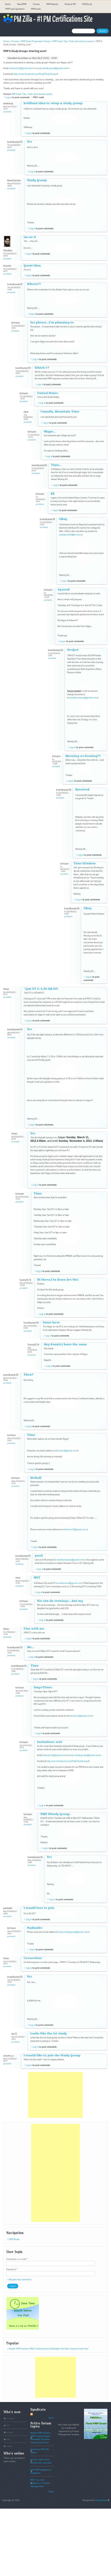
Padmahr (34, 1928)
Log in (9, 97)
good (39, 1555)
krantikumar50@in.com (71, 534)
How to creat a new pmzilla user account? (40, 2461)
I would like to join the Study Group (52, 2055)
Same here (51, 1322)
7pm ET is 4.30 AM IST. (41, 989)
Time (38, 1193)
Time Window (85, 863)
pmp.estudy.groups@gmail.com (85, 1755)
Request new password (20, 2279)
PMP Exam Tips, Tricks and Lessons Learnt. (73, 41)
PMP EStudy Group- (56, 1814)
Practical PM (70, 4)
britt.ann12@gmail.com (21, 68)
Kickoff (36, 1478)
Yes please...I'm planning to (52, 322)
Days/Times (43, 1687)
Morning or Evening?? (83, 756)
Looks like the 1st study (48, 2033)
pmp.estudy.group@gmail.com (53, 68)
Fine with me (34, 1628)
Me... (30, 1647)
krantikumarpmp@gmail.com (84, 697)
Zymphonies (102, 2500)
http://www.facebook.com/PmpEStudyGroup (36, 73)
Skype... (50, 431)
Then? (28, 1374)
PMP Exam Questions (15, 9)
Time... (56, 465)
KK (53, 493)
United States (47, 393)
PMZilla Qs (87, 4)
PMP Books (14, 2239)
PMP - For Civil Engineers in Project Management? (40, 2483)
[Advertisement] (55, 2095)
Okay (63, 519)
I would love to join (39, 1908)
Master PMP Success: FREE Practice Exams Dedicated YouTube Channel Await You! (49, 2348)
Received (82, 789)
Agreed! (63, 589)
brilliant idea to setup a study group (53, 103)
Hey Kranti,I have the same (65, 1344)
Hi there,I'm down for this (57, 1279)
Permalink (7, 112)
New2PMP (22, 4)
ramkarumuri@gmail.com (70, 1583)
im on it (30, 237)
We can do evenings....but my (60, 1601)
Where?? (34, 284)
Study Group (37, 180)
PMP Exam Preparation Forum (35, 41)
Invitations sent (49, 1742)
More (51, 2417)
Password (11, 2269)
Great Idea (32, 265)
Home (8, 4)
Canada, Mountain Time (60, 411)
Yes (29, 141)
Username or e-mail (16, 2259)
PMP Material (52, 4)
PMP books (36, 9)
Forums (36, 4)
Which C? (42, 368)
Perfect (73, 650)
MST (37, 1577)
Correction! (33, 1958)
